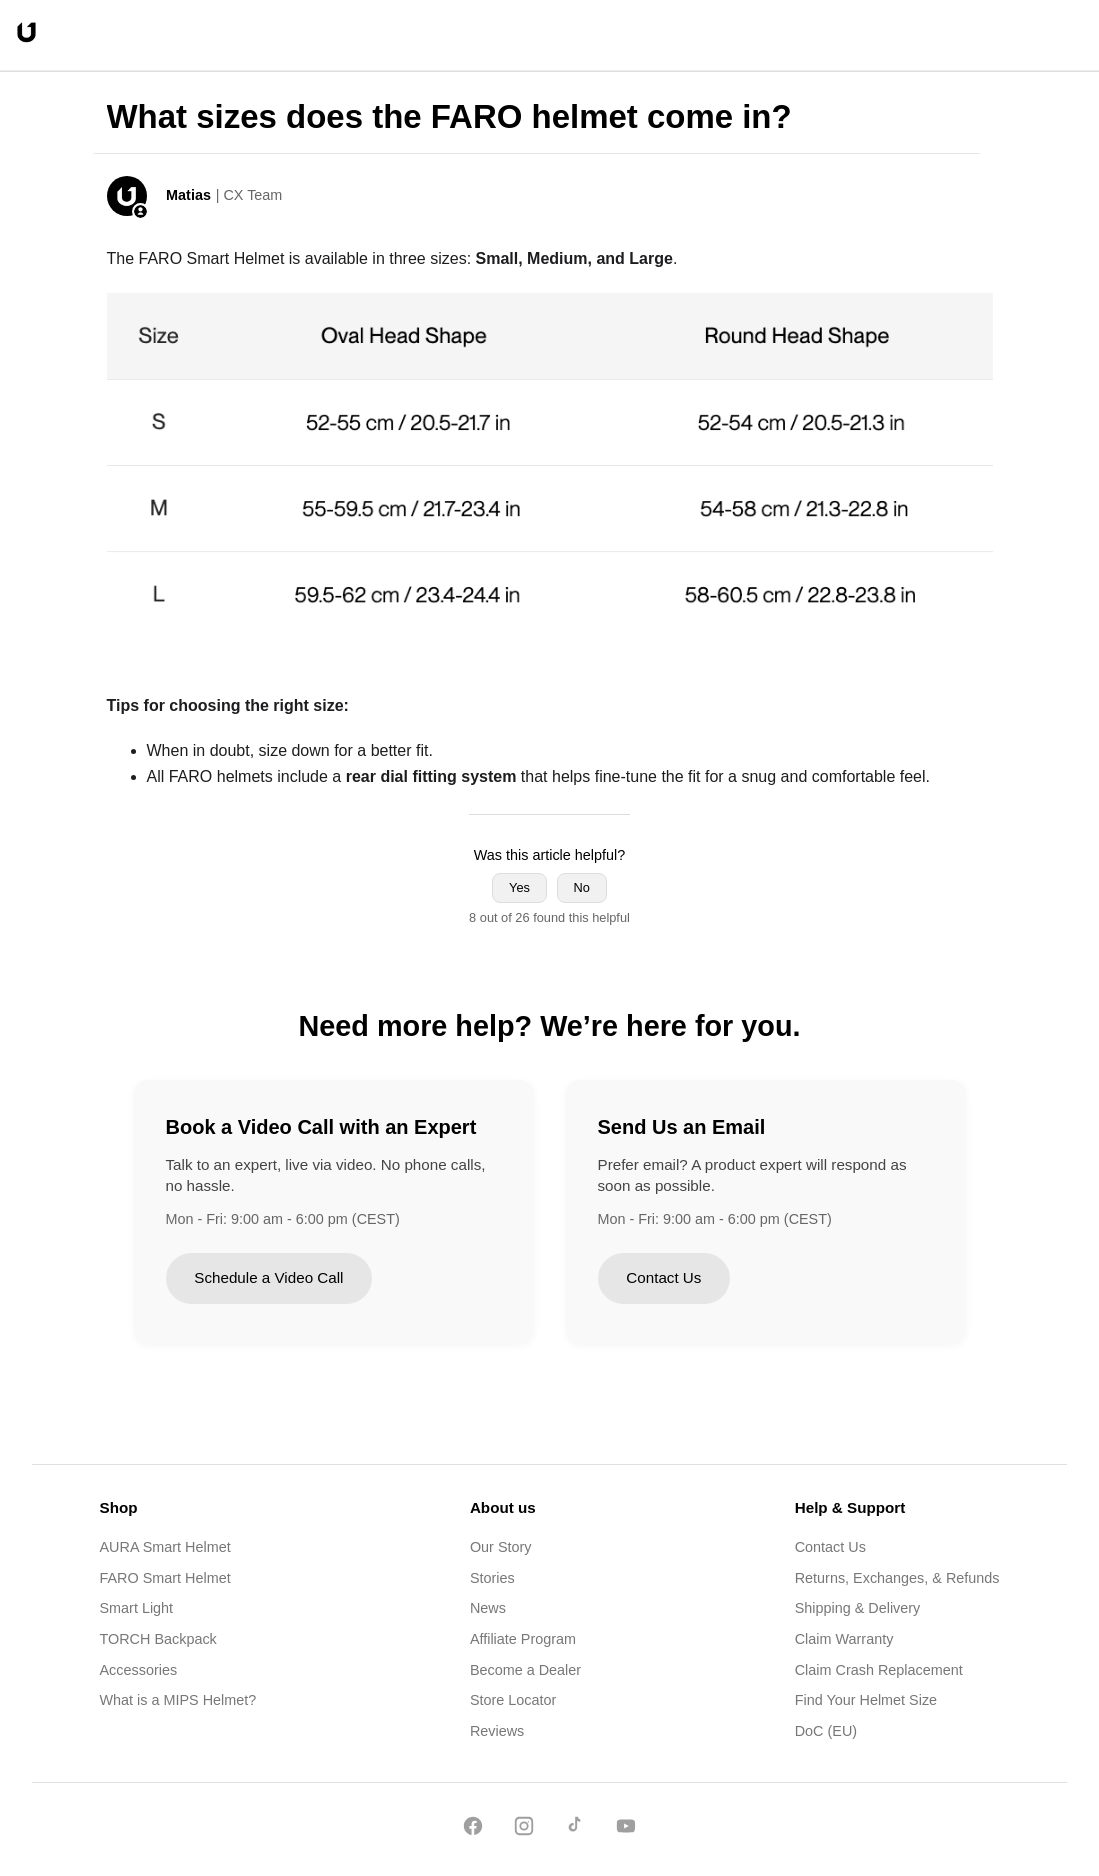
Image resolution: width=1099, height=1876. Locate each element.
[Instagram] (524, 1829)
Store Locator (513, 1700)
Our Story (501, 1547)
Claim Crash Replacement (879, 1670)
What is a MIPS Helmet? (178, 1700)
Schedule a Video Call (268, 1277)
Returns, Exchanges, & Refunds (897, 1578)
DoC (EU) (826, 1731)
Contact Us (663, 1277)
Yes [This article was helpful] (519, 887)
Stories (492, 1578)
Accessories (139, 1670)
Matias (188, 195)
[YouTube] (626, 1829)
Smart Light (137, 1608)
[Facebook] (473, 1829)
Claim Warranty (844, 1639)
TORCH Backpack (158, 1639)
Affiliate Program (523, 1639)
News (488, 1608)
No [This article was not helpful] (582, 887)
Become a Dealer (525, 1670)
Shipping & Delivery (858, 1608)
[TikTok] (575, 1829)
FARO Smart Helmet (165, 1578)
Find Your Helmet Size (866, 1700)
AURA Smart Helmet (165, 1547)
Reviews (497, 1731)
